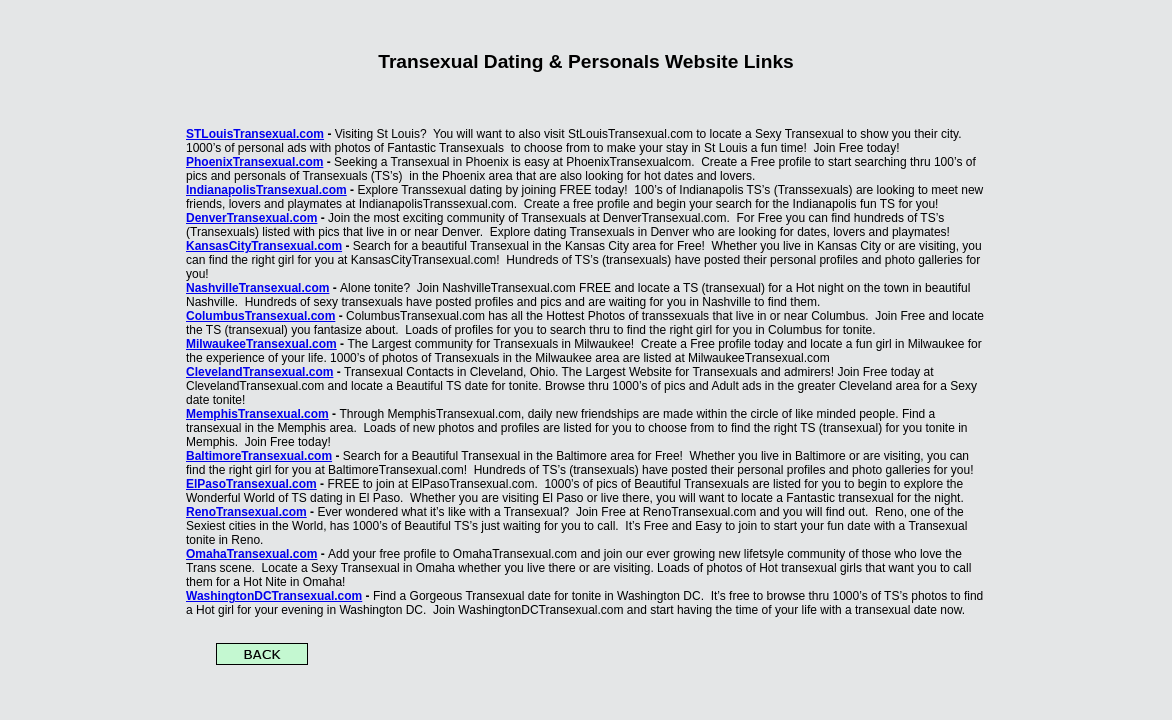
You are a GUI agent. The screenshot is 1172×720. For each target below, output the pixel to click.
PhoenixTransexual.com (254, 162)
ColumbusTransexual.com (260, 316)
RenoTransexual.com (246, 512)
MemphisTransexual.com (257, 414)
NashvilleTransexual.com (257, 288)
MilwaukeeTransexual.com (261, 344)
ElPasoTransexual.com (251, 484)
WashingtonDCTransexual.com (274, 596)
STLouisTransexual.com (255, 134)
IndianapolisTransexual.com (266, 190)
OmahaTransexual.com (251, 554)
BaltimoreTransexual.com (259, 456)
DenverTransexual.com (251, 218)
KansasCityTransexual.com (264, 246)
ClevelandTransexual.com (259, 372)
